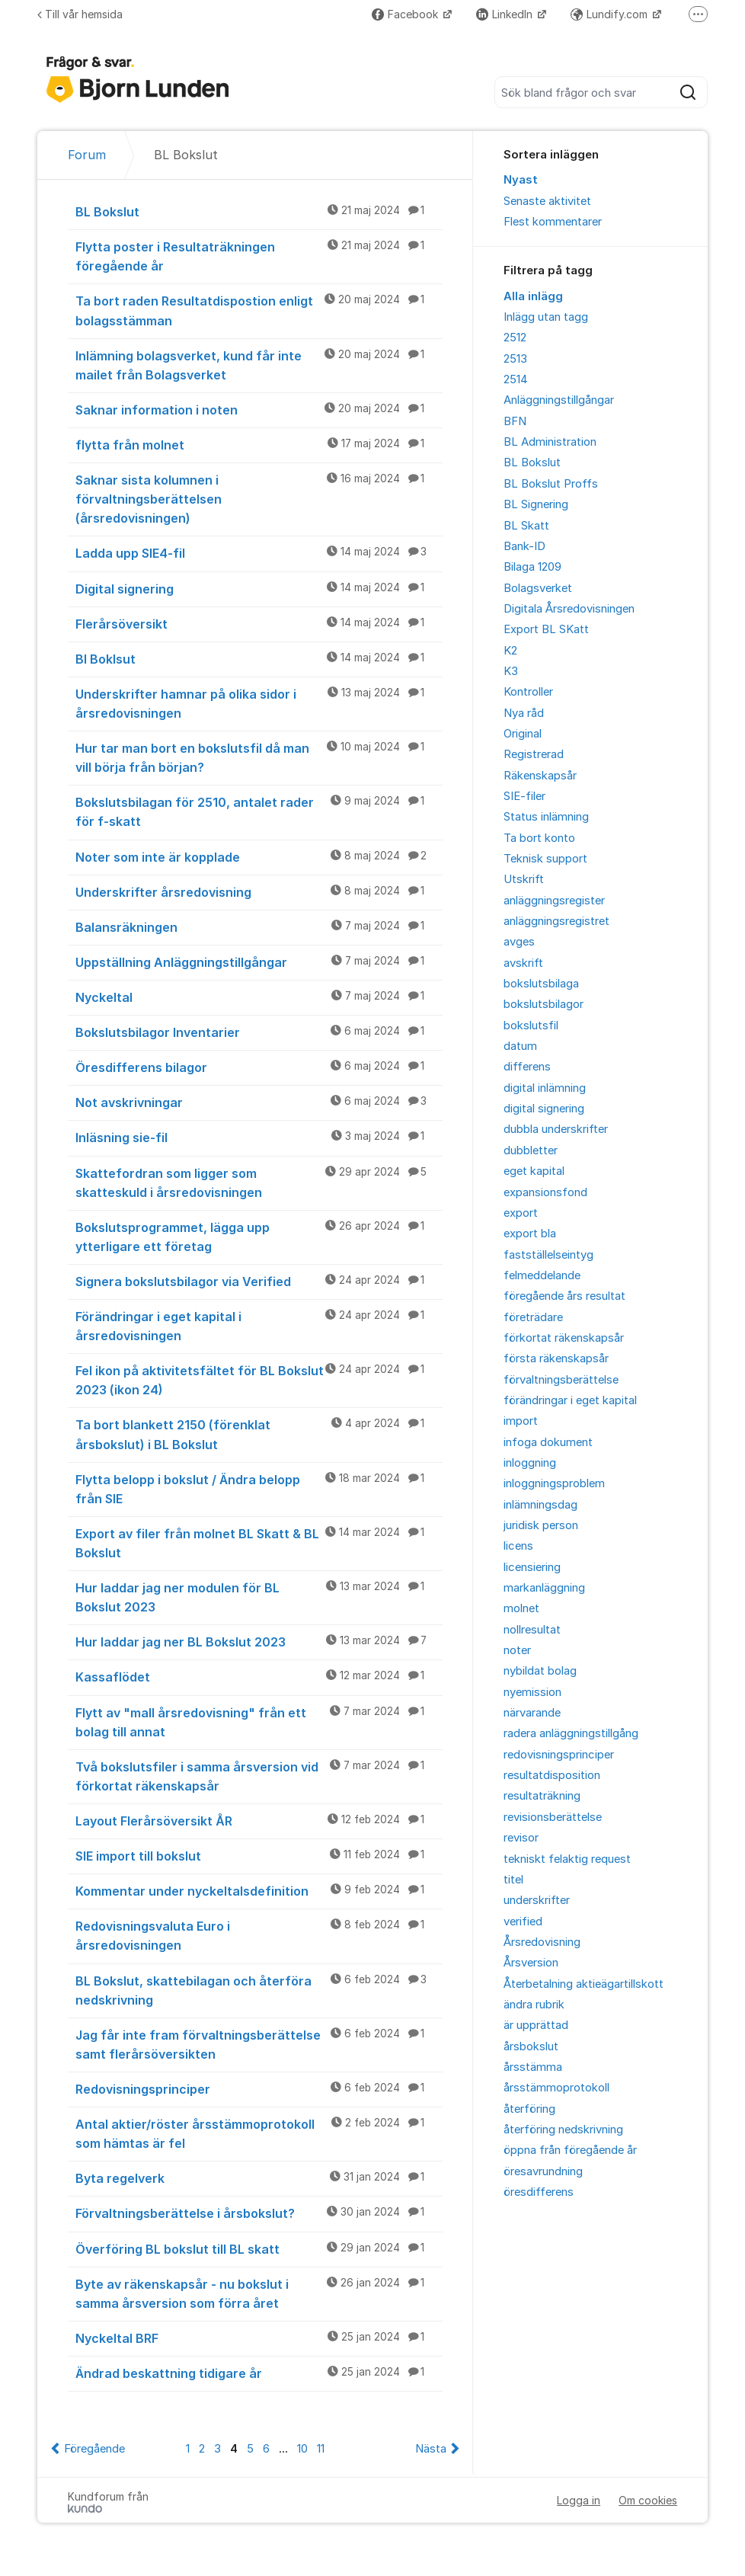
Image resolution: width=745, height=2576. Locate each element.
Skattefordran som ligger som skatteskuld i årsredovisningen (259, 1182)
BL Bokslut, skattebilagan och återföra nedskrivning (259, 1990)
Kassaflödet (259, 1676)
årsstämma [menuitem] (533, 2067)
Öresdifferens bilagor (259, 1066)
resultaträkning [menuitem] (542, 1796)
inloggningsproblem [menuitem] (554, 1483)
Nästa (430, 2449)
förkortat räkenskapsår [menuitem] (564, 1338)
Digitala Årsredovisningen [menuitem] (569, 609)
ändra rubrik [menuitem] (534, 2004)
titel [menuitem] (513, 1879)
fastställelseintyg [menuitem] (548, 1255)
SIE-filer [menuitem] (524, 796)
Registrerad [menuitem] (534, 754)
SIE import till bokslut (259, 1855)
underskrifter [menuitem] (537, 1900)
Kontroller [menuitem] (528, 692)
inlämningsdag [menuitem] (540, 1505)
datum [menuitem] (520, 1046)
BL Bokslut (259, 211)
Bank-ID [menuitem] (524, 546)
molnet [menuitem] (521, 1608)
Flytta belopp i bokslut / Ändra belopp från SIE (259, 1488)
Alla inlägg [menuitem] (533, 296)
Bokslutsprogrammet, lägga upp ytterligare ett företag (259, 1236)
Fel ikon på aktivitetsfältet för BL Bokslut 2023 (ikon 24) (259, 1379)
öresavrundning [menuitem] (543, 2171)
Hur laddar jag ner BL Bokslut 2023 (259, 1641)
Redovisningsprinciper (259, 2088)
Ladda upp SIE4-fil (259, 552)
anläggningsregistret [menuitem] (556, 921)
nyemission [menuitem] (532, 1692)
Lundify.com (611, 14)
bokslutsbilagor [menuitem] (544, 1004)
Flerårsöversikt (259, 623)
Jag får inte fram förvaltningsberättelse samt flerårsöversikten (259, 2044)
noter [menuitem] (517, 1650)
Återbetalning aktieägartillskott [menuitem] (583, 1984)
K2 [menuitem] (510, 651)
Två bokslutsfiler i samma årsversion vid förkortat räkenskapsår (259, 1776)
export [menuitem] (521, 1213)
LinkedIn (506, 14)
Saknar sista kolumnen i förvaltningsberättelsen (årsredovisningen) (259, 498)
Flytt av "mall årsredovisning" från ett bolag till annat (259, 1721)
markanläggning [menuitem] (544, 1588)
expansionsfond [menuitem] (545, 1192)
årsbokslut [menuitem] (531, 2046)
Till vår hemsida (80, 14)
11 (321, 2449)
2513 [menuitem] (515, 359)
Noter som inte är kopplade (259, 856)
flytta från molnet (259, 444)
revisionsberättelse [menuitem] (553, 1817)
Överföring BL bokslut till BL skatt (259, 2248)
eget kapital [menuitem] (534, 1171)
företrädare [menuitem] (533, 1317)
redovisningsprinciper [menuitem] (559, 1755)
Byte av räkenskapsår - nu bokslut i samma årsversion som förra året (259, 2293)
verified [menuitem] (523, 1921)
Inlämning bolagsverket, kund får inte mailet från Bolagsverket (259, 364)
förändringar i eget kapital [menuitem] (570, 1400)
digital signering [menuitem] (544, 1108)
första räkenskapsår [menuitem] (556, 1358)
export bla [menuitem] (530, 1233)
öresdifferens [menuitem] (539, 2192)
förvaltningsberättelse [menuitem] (561, 1380)
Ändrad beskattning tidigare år (259, 2372)
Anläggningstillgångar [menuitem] (559, 400)
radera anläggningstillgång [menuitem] (571, 1733)
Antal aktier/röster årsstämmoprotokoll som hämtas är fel (259, 2133)
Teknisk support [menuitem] (545, 859)
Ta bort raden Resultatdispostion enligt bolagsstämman (259, 310)
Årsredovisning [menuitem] (542, 1942)
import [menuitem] (521, 1421)
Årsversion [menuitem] (531, 1963)
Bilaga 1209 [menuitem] (532, 567)
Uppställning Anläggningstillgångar (259, 961)
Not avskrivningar (259, 1101)
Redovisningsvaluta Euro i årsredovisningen (259, 1935)
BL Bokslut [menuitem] (532, 462)
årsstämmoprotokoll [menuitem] (556, 2087)
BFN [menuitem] (515, 421)
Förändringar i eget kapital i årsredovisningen (259, 1325)
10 (302, 2449)
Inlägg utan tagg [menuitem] (546, 317)
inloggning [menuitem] (530, 1463)
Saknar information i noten (259, 409)
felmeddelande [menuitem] (542, 1275)
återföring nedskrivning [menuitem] (563, 2129)
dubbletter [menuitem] (531, 1150)
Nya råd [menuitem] (524, 713)
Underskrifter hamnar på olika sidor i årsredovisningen (259, 703)
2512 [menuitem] (515, 337)
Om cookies (648, 2500)
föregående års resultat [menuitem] (564, 1296)
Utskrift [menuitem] (524, 879)
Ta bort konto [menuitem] (539, 838)
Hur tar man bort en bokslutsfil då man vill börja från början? (259, 757)
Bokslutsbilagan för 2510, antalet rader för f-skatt (259, 811)
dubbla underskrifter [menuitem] (556, 1129)
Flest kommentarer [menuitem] (553, 222)
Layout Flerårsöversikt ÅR (259, 1820)
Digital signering (259, 588)
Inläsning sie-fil (259, 1136)
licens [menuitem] (518, 1546)
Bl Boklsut (259, 658)
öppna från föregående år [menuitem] (570, 2150)
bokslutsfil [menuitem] (531, 1025)
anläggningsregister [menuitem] (554, 900)
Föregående (94, 2449)
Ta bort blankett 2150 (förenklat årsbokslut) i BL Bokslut (259, 1433)
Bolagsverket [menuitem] (538, 588)
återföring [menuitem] (529, 2109)
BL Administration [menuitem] (550, 442)
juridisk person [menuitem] (541, 1525)
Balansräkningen (259, 926)
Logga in (578, 2500)
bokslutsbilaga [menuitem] (541, 983)
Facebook (406, 14)
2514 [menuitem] (516, 379)
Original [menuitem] (523, 734)
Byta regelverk (259, 2177)
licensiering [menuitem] (532, 1567)
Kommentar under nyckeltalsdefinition (259, 1890)
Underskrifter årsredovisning (259, 891)
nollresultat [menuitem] (532, 1630)
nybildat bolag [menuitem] (540, 1671)
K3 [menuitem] (511, 671)
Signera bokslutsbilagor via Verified (259, 1280)
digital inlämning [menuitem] (545, 1088)
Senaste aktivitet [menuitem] (547, 201)
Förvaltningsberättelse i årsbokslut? (259, 2212)
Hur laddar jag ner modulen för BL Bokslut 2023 (259, 1596)
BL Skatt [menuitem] (526, 526)
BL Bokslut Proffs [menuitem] (551, 484)
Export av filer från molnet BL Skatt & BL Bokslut (259, 1542)
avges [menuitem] (519, 942)
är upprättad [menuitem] (536, 2025)
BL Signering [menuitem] (536, 504)
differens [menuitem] (527, 1067)
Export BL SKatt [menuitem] (546, 629)
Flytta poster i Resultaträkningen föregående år (259, 256)
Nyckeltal (259, 996)
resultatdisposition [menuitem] (552, 1775)
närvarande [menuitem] (532, 1713)
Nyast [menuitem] (521, 180)
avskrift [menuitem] (523, 963)
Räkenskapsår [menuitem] (540, 775)
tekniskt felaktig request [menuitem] (567, 1859)
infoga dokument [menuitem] (548, 1442)
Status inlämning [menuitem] (546, 817)
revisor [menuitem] (521, 1838)
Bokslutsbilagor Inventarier (259, 1031)
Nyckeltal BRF (259, 2337)
